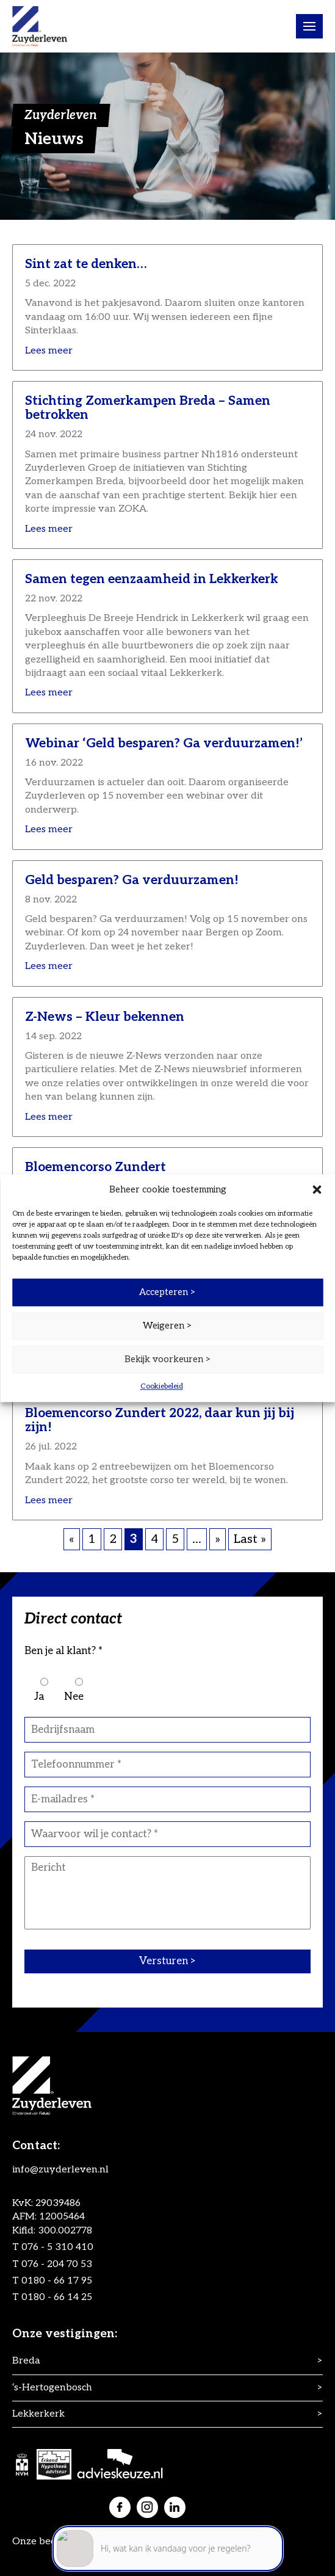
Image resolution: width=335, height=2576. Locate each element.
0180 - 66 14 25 (56, 2297)
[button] (317, 1189)
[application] (168, 2521)
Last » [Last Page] (250, 1539)
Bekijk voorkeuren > (167, 1359)
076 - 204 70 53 (56, 2264)
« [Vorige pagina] (71, 1539)
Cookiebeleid (161, 1386)
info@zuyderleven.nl (60, 2169)
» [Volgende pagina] (217, 1539)
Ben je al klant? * (63, 1651)
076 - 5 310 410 (57, 2247)
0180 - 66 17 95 (56, 2281)
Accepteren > (167, 1291)
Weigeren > (167, 1325)
